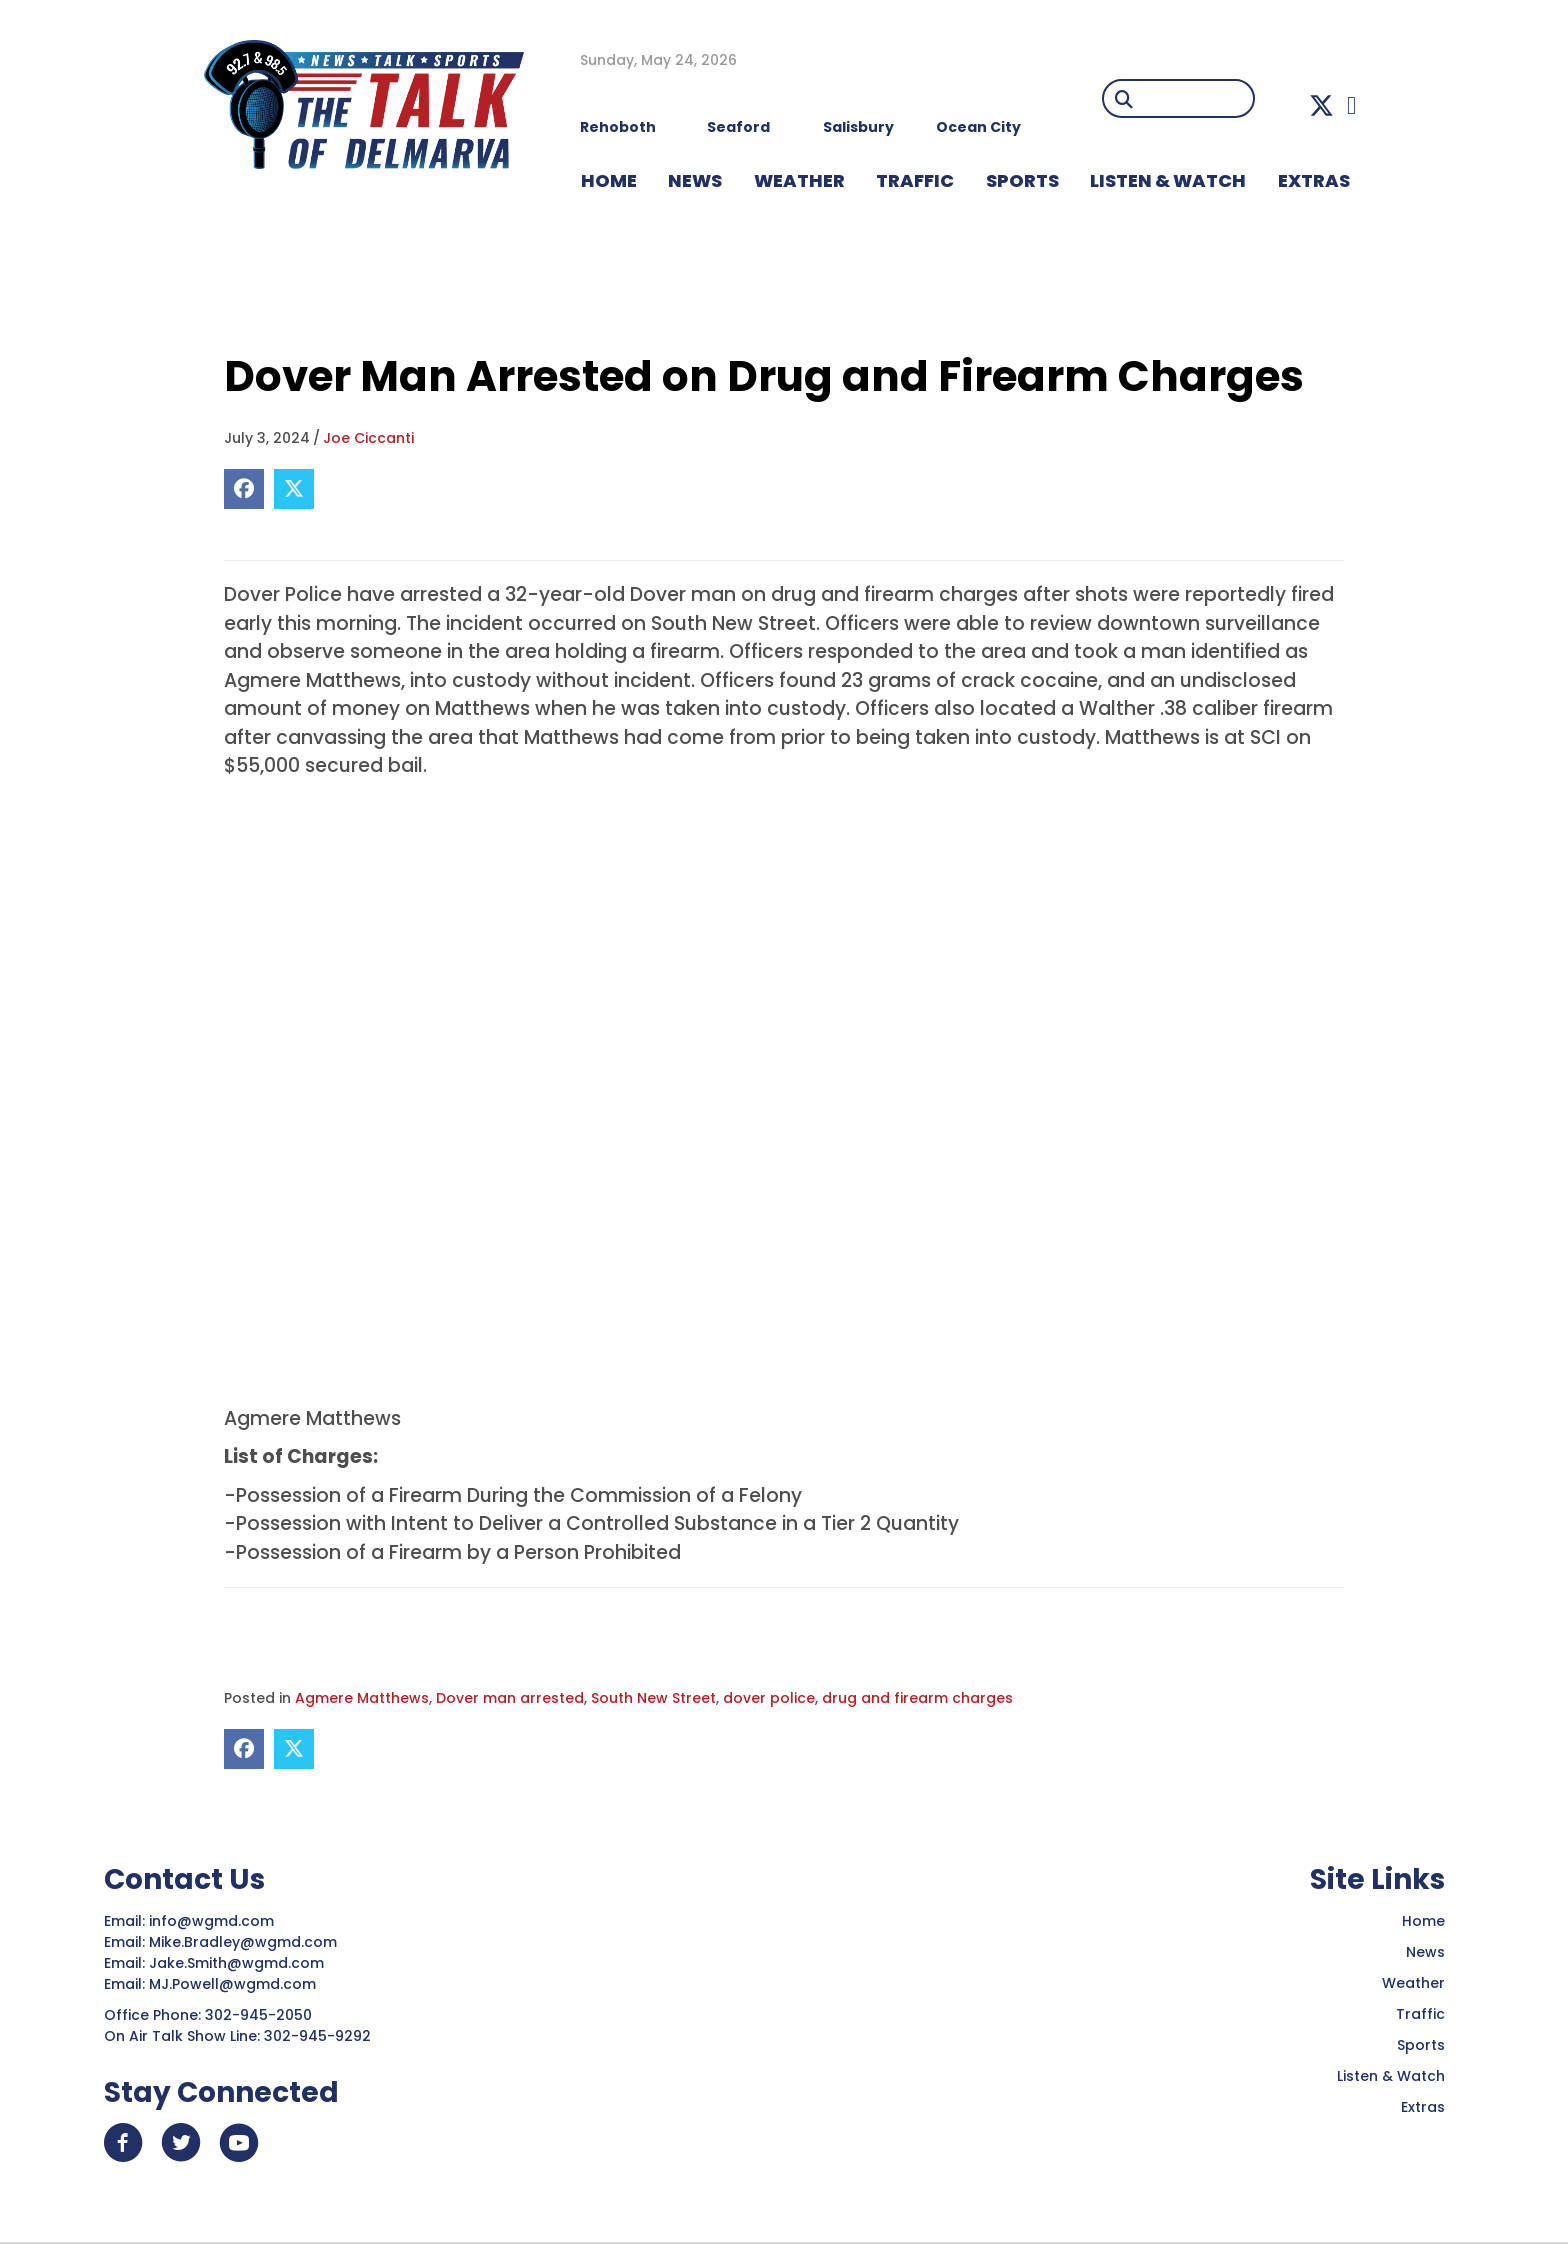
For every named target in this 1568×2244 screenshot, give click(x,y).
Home (1423, 1921)
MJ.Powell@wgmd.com (236, 1984)
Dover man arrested (510, 1698)
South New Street (653, 1698)
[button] (1321, 105)
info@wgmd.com (213, 1921)
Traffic (1420, 2014)
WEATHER (799, 180)
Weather (1413, 1983)
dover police (769, 1698)
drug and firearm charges (917, 1698)
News (1425, 1952)
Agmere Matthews (362, 1698)
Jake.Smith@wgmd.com (238, 1963)
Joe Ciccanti (368, 438)
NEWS (695, 180)
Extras (1423, 2107)
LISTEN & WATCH (1168, 180)
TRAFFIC (915, 180)
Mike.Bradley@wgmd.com (243, 1942)
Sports (1022, 180)
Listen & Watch (1391, 2076)
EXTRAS (1314, 180)
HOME (609, 180)
